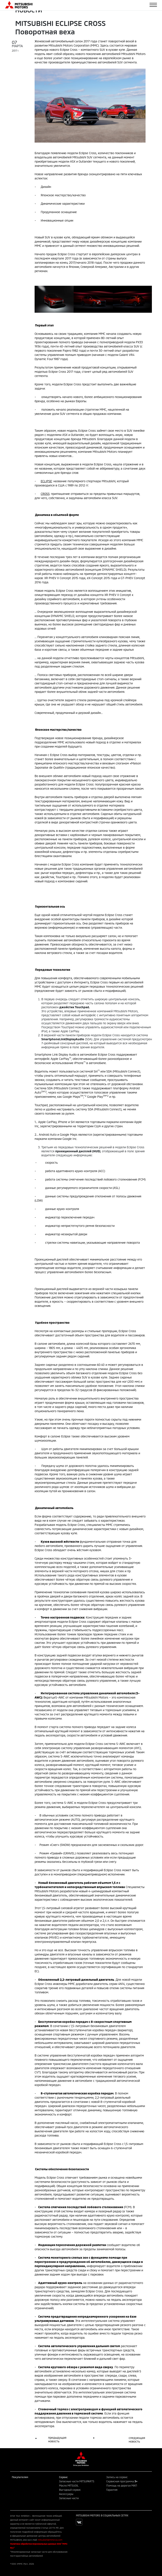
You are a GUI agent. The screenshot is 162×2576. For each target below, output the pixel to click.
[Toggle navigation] (153, 5)
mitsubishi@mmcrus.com (50, 2540)
